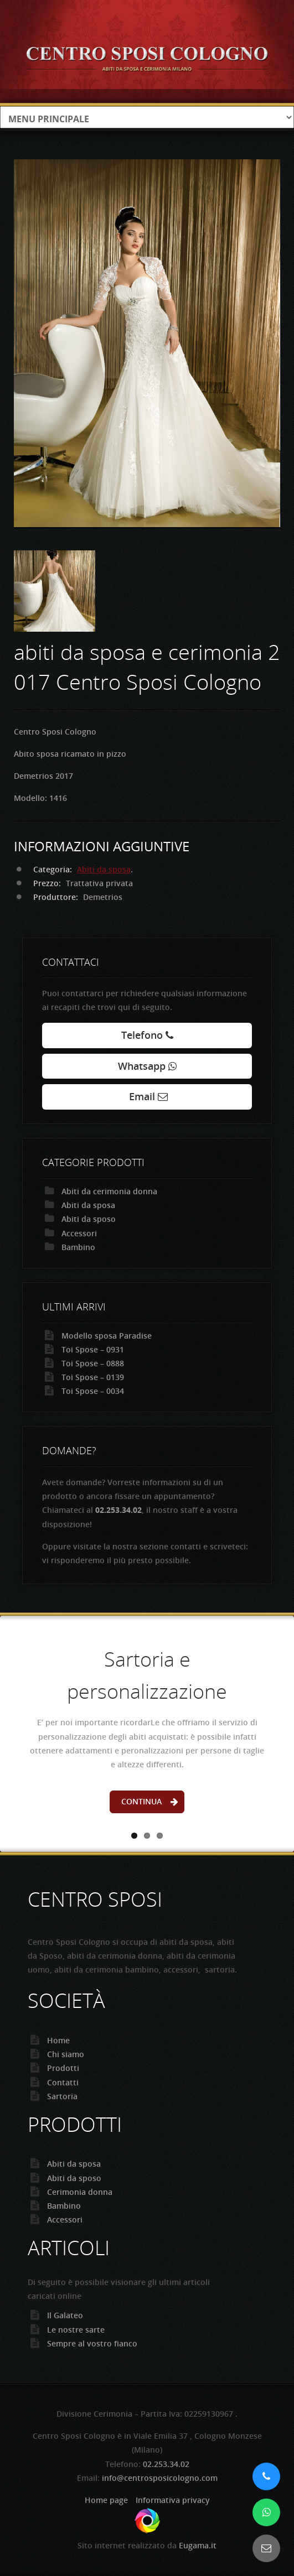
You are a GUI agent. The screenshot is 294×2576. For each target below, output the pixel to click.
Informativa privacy (173, 2500)
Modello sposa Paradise (106, 1335)
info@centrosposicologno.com (160, 2478)
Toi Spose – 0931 (92, 1349)
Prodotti (63, 2068)
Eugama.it (197, 2545)
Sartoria (62, 2096)
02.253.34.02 (166, 2464)
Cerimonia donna (79, 2192)
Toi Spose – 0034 (92, 1391)
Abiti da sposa (104, 869)
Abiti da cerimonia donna (109, 1191)
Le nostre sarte (76, 2329)
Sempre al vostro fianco (92, 2343)
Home (58, 2040)
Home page (106, 2500)
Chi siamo (65, 2054)
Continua (141, 1801)
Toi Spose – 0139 (92, 1377)
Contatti (63, 2082)
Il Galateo (65, 2315)
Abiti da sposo (88, 1219)
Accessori (79, 1233)
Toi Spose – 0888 (92, 1363)
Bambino (78, 1247)
